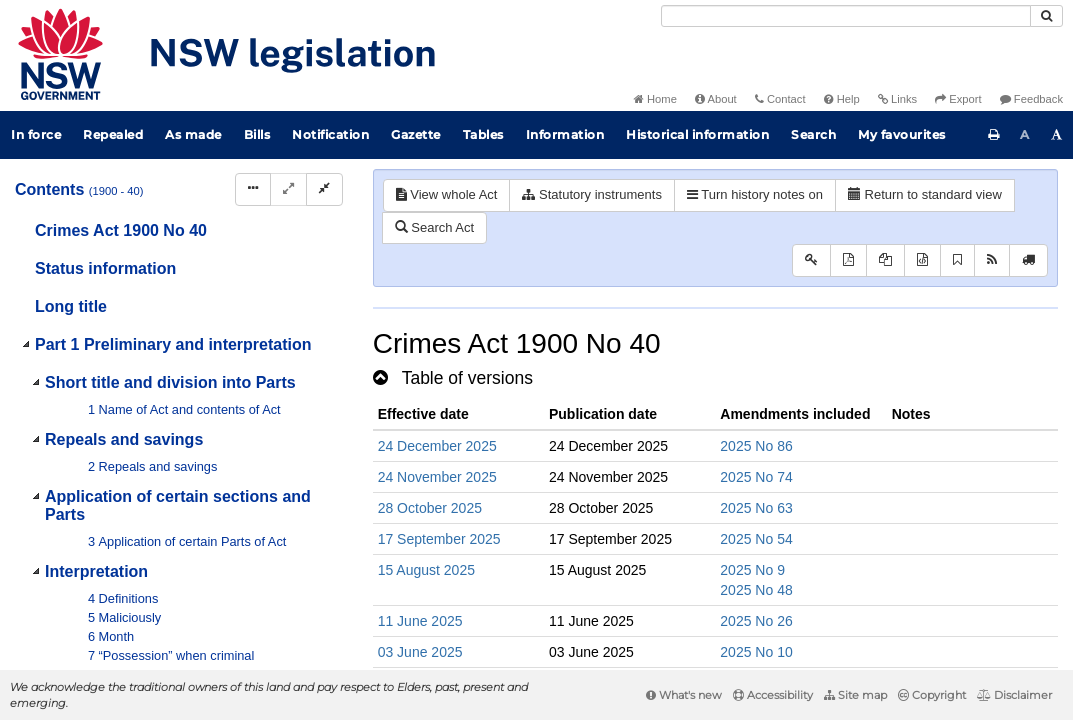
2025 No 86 (756, 446)
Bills (257, 134)
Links (897, 99)
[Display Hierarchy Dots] (253, 189)
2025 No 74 (756, 477)
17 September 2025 (439, 539)
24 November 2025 (437, 477)
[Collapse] (324, 189)
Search (813, 134)
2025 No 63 (756, 508)
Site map (855, 695)
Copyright (932, 695)
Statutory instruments (591, 194)
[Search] (846, 16)
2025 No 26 (756, 621)
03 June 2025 (420, 652)
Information (565, 134)
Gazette (416, 134)
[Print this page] (994, 135)
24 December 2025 (437, 446)
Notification (330, 134)
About (716, 99)
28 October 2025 (430, 508)
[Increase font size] (1057, 135)
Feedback (1031, 99)
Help (842, 99)
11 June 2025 (420, 621)
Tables (483, 134)
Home (655, 99)
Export (958, 99)
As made (193, 134)
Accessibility (773, 695)
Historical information (697, 134)
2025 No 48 (756, 590)
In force (36, 134)
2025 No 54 (756, 539)
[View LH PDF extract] (885, 260)
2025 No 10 (756, 652)
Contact (780, 99)
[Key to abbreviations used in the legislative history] (811, 260)
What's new (684, 695)
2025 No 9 (752, 570)
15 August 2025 (426, 570)
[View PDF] (848, 260)
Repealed (113, 134)
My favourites (902, 134)
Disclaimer (1014, 695)
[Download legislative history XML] (922, 260)
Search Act (434, 227)
